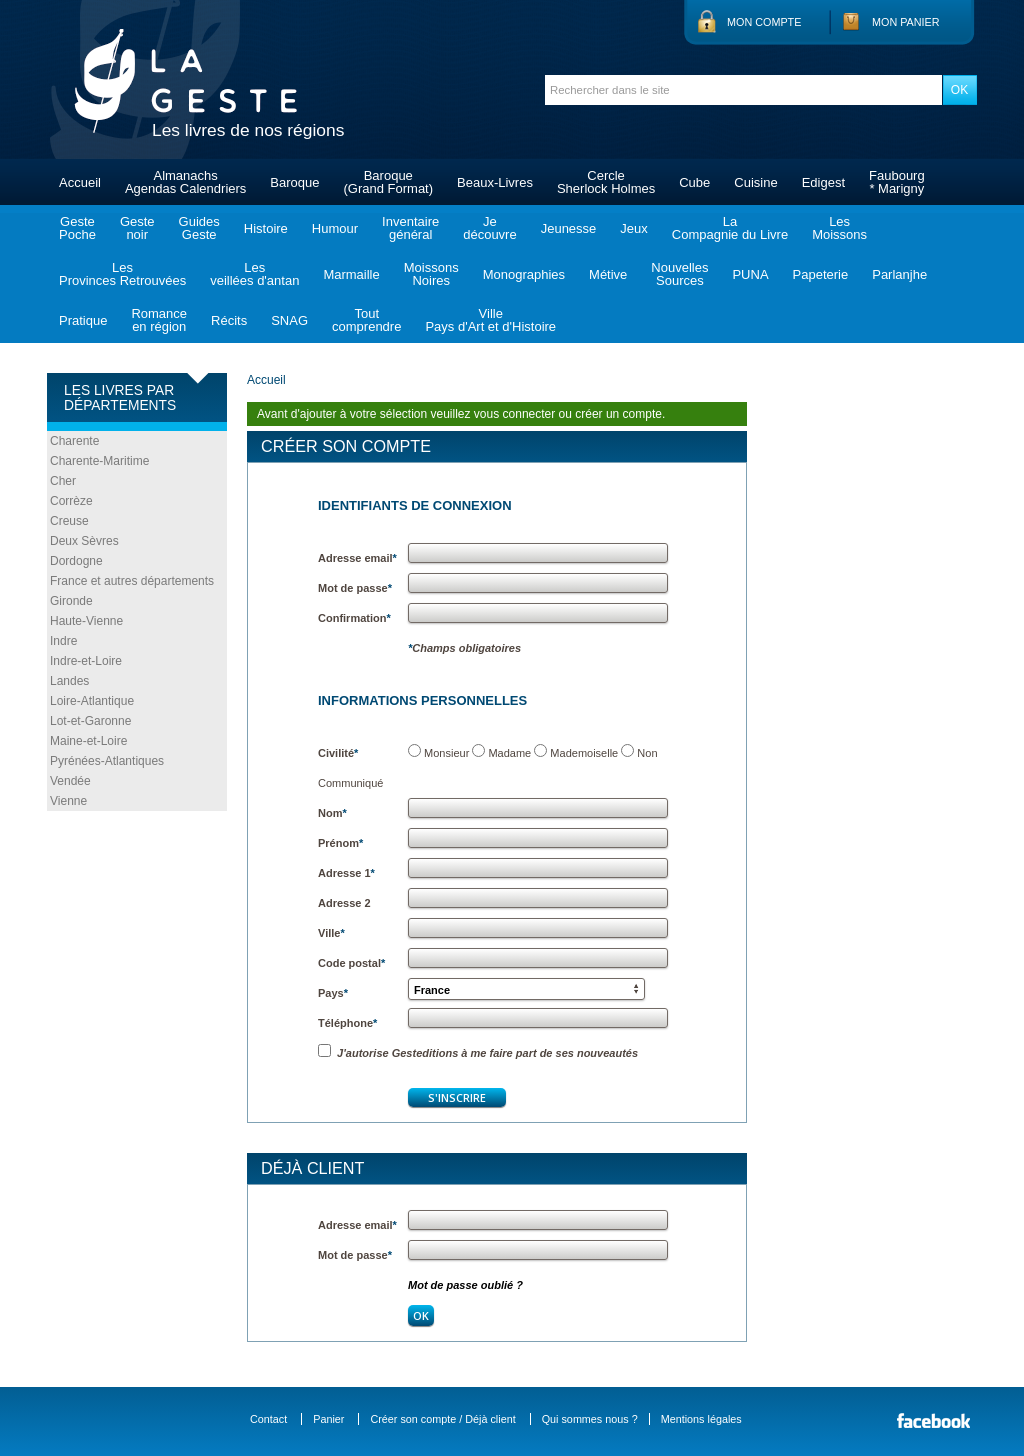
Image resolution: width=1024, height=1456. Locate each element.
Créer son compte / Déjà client (442, 1419)
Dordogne (76, 561)
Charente (74, 441)
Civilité (338, 753)
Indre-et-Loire (86, 661)
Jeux (633, 228)
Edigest (823, 182)
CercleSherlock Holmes (606, 182)
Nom (332, 813)
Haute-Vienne (86, 621)
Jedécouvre (489, 228)
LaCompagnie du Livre (730, 228)
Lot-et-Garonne (90, 721)
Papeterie (821, 274)
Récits (229, 320)
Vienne (68, 801)
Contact (268, 1419)
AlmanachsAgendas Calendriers (185, 182)
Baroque (294, 182)
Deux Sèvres (84, 541)
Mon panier (906, 22)
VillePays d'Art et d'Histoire (490, 320)
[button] (526, 989)
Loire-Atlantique (92, 701)
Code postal (351, 963)
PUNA (750, 274)
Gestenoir (137, 228)
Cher (63, 481)
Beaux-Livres (495, 182)
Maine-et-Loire (88, 741)
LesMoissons (839, 228)
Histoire (266, 228)
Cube (694, 182)
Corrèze (71, 501)
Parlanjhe (899, 274)
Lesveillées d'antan (254, 274)
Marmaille (351, 274)
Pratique (83, 320)
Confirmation (354, 618)
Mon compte (764, 22)
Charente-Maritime (99, 461)
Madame (509, 753)
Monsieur (446, 753)
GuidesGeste (199, 228)
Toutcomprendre (366, 320)
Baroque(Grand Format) (388, 182)
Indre (63, 641)
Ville (331, 933)
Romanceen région (159, 320)
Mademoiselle (584, 753)
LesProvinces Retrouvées (122, 274)
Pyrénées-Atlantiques (107, 761)
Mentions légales (701, 1419)
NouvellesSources (679, 274)
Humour (335, 228)
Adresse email (357, 558)
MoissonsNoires (431, 274)
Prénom (340, 843)
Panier (328, 1419)
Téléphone (347, 1023)
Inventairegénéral (410, 228)
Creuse (69, 521)
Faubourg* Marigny (897, 182)
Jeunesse (569, 228)
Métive (608, 274)
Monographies (524, 274)
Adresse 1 (346, 873)
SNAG (289, 320)
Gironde (71, 601)
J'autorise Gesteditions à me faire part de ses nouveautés (478, 1053)
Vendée (70, 781)
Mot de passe (355, 588)
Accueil (80, 182)
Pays (333, 993)
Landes (69, 681)
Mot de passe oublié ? (465, 1285)
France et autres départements (132, 581)
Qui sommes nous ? (590, 1419)
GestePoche (77, 228)
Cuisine (755, 182)
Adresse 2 (344, 903)
